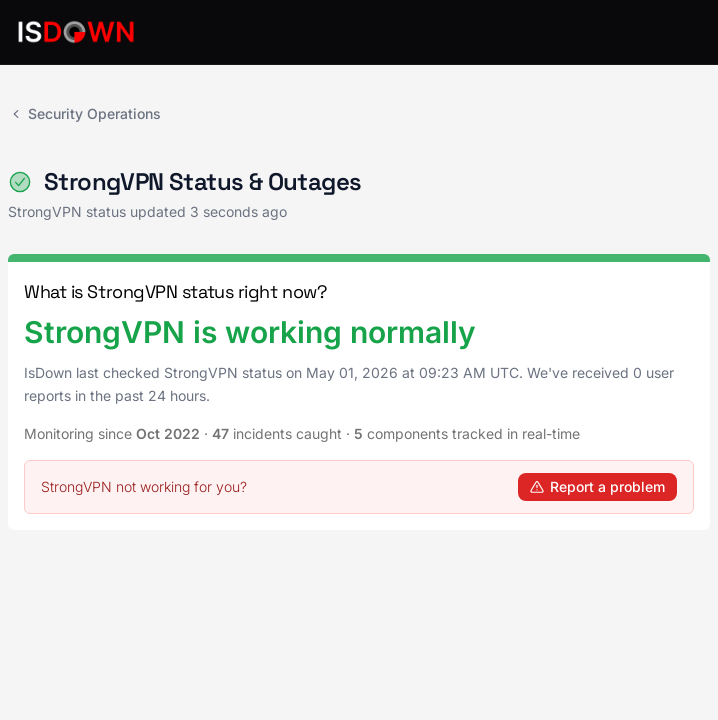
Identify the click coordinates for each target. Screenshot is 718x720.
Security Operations (84, 113)
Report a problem (597, 486)
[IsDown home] (76, 32)
